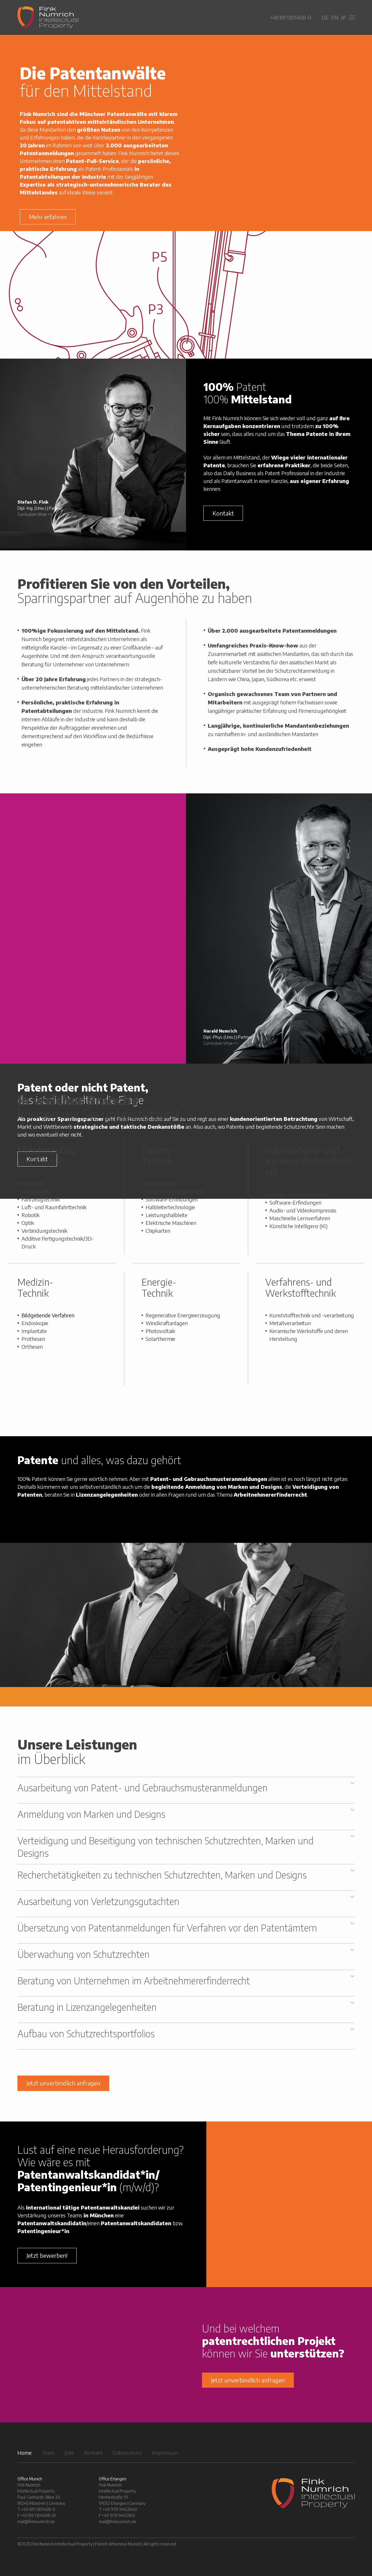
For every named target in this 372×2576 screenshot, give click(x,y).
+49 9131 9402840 (120, 2509)
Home (24, 2452)
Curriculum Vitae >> (34, 514)
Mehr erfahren (48, 216)
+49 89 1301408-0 (290, 17)
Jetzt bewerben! (47, 2255)
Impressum (165, 2452)
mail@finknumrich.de (36, 2521)
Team (48, 2452)
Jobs (69, 2452)
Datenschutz (127, 2452)
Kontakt (223, 513)
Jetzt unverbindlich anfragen (63, 2083)
